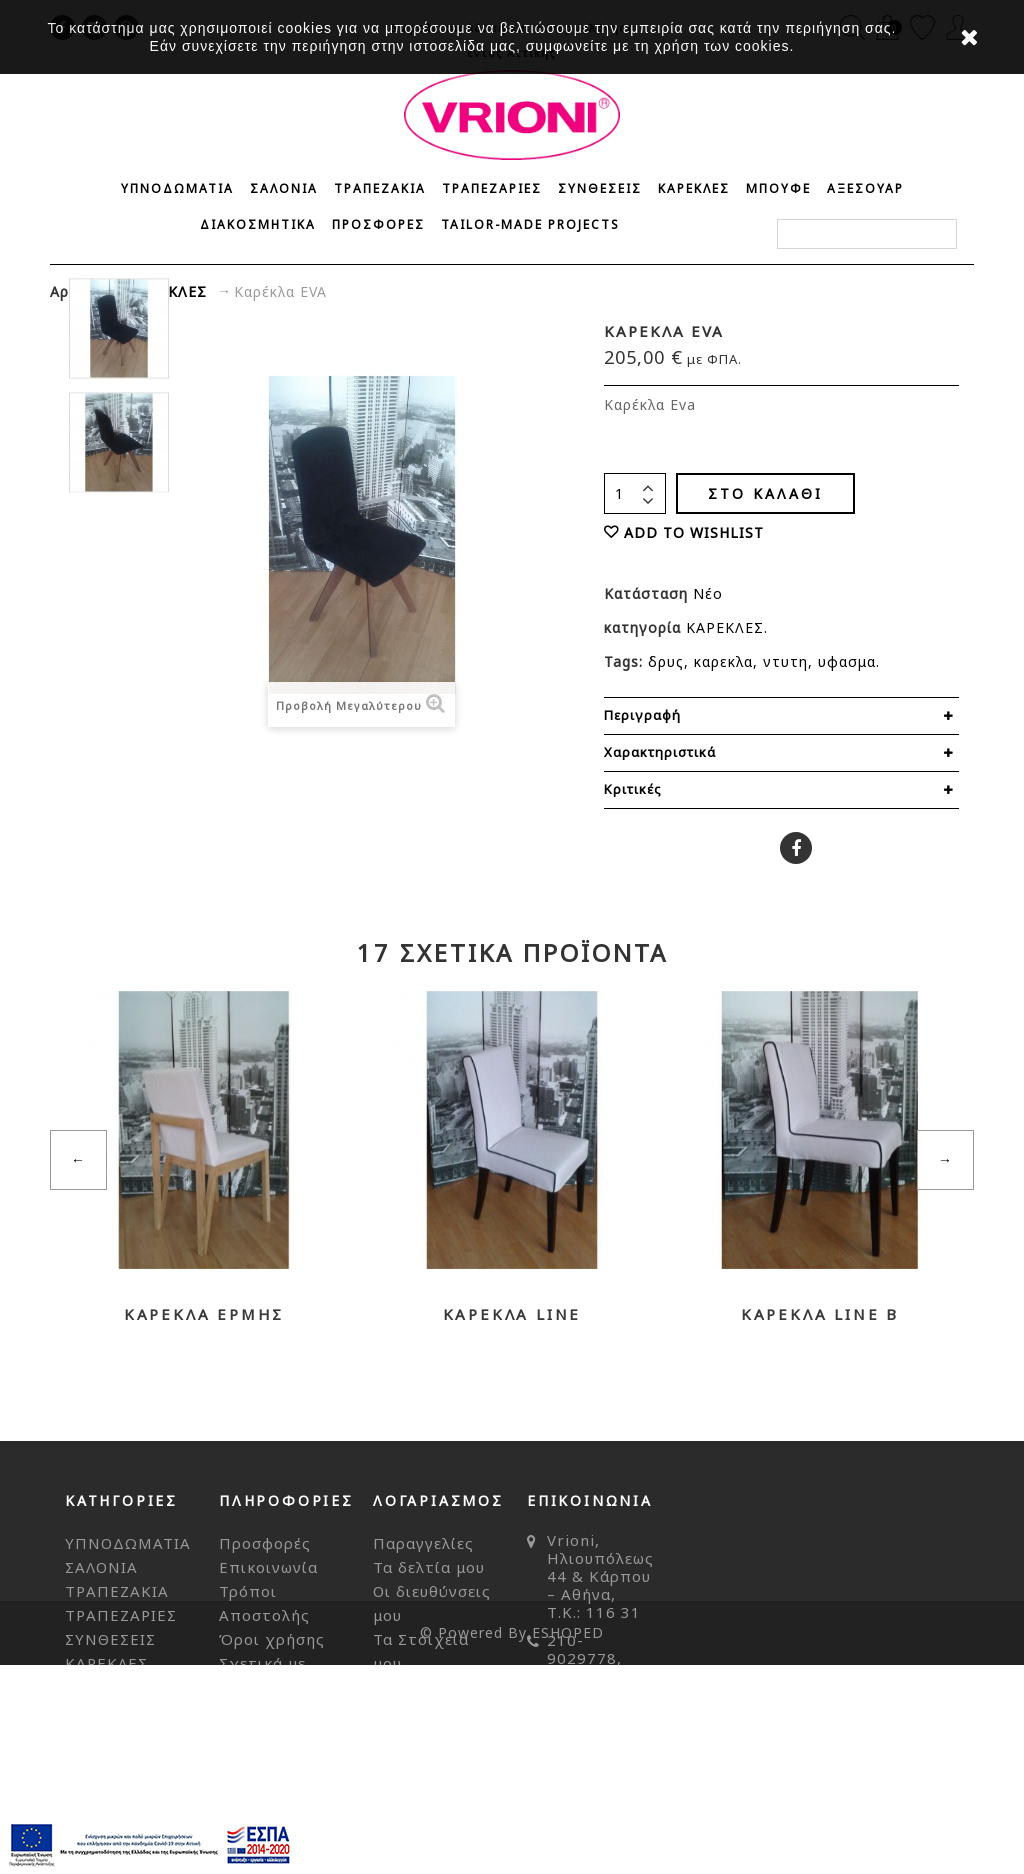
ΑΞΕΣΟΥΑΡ (865, 188)
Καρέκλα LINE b (820, 1314)
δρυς (666, 661)
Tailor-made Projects (530, 224)
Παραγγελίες (423, 1543)
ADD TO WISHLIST (694, 532)
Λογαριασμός (438, 1500)
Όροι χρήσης (272, 1639)
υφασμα (847, 661)
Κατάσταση (648, 593)
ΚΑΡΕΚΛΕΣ (694, 188)
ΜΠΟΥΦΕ (778, 188)
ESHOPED (568, 1841)
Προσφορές (265, 1543)
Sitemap (252, 1759)
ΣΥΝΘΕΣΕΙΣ (600, 188)
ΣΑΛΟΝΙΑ (284, 188)
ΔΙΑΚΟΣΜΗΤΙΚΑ (258, 224)
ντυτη (785, 661)
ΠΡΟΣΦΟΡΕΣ (378, 224)
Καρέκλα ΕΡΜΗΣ (204, 1314)
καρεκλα (723, 661)
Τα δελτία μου (429, 1567)
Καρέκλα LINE (512, 1314)
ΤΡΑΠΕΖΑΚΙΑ (380, 188)
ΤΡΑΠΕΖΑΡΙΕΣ (492, 188)
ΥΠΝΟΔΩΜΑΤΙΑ (177, 188)
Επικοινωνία (268, 1567)
